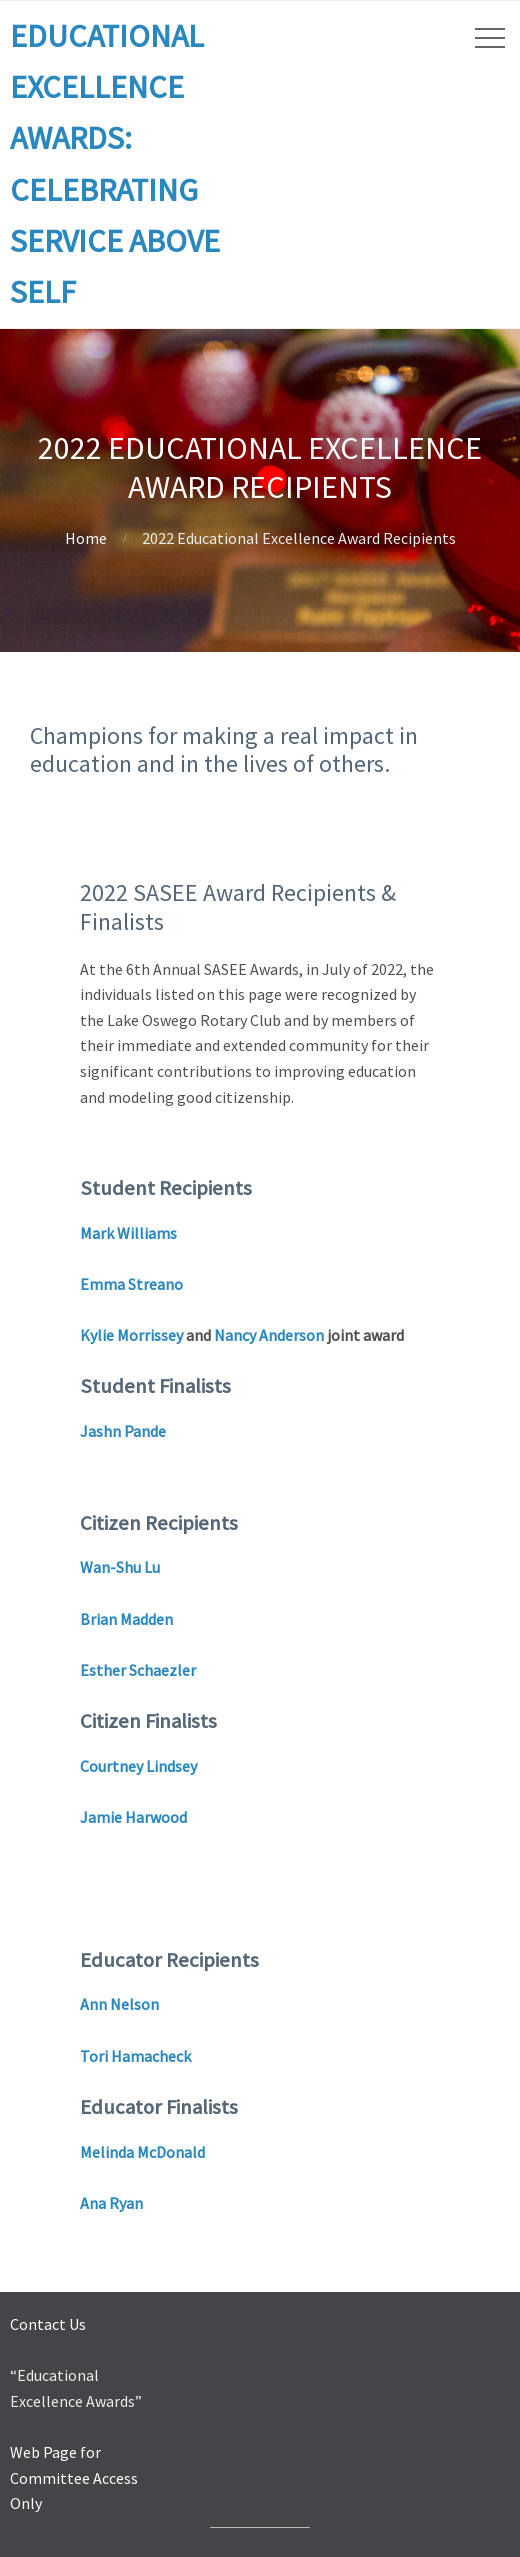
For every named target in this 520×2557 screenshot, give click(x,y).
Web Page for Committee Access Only (74, 2477)
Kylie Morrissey (131, 1335)
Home (86, 538)
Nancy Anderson (269, 1335)
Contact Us (48, 2324)
